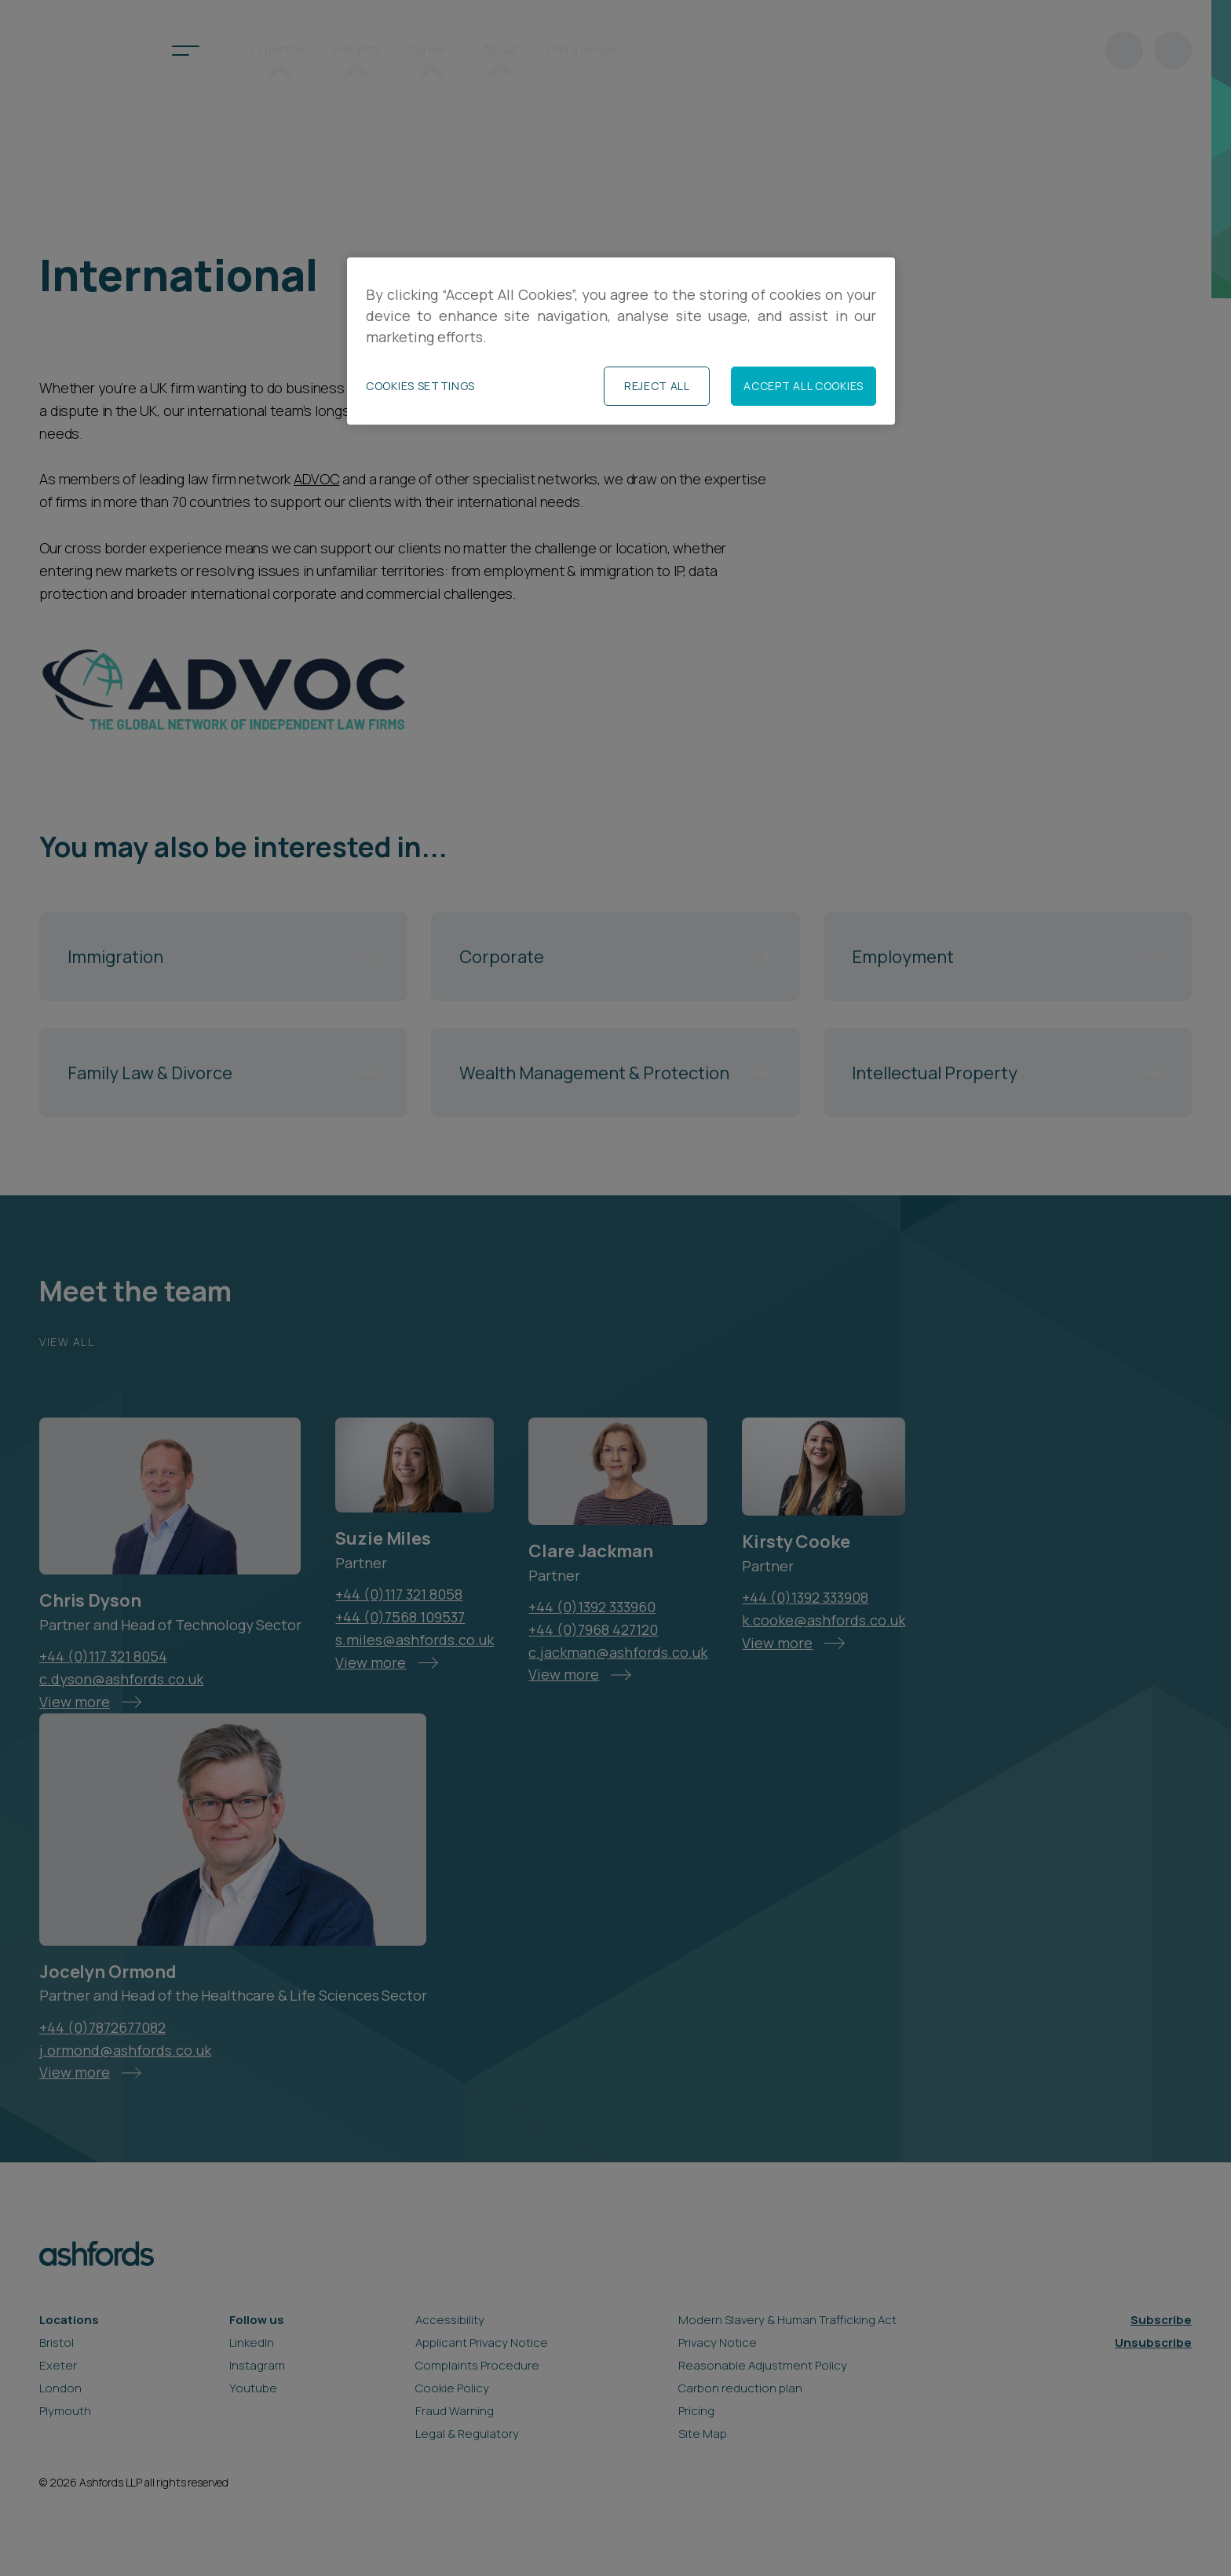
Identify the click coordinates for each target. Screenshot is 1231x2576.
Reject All (657, 385)
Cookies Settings (420, 385)
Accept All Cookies (803, 385)
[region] (621, 341)
